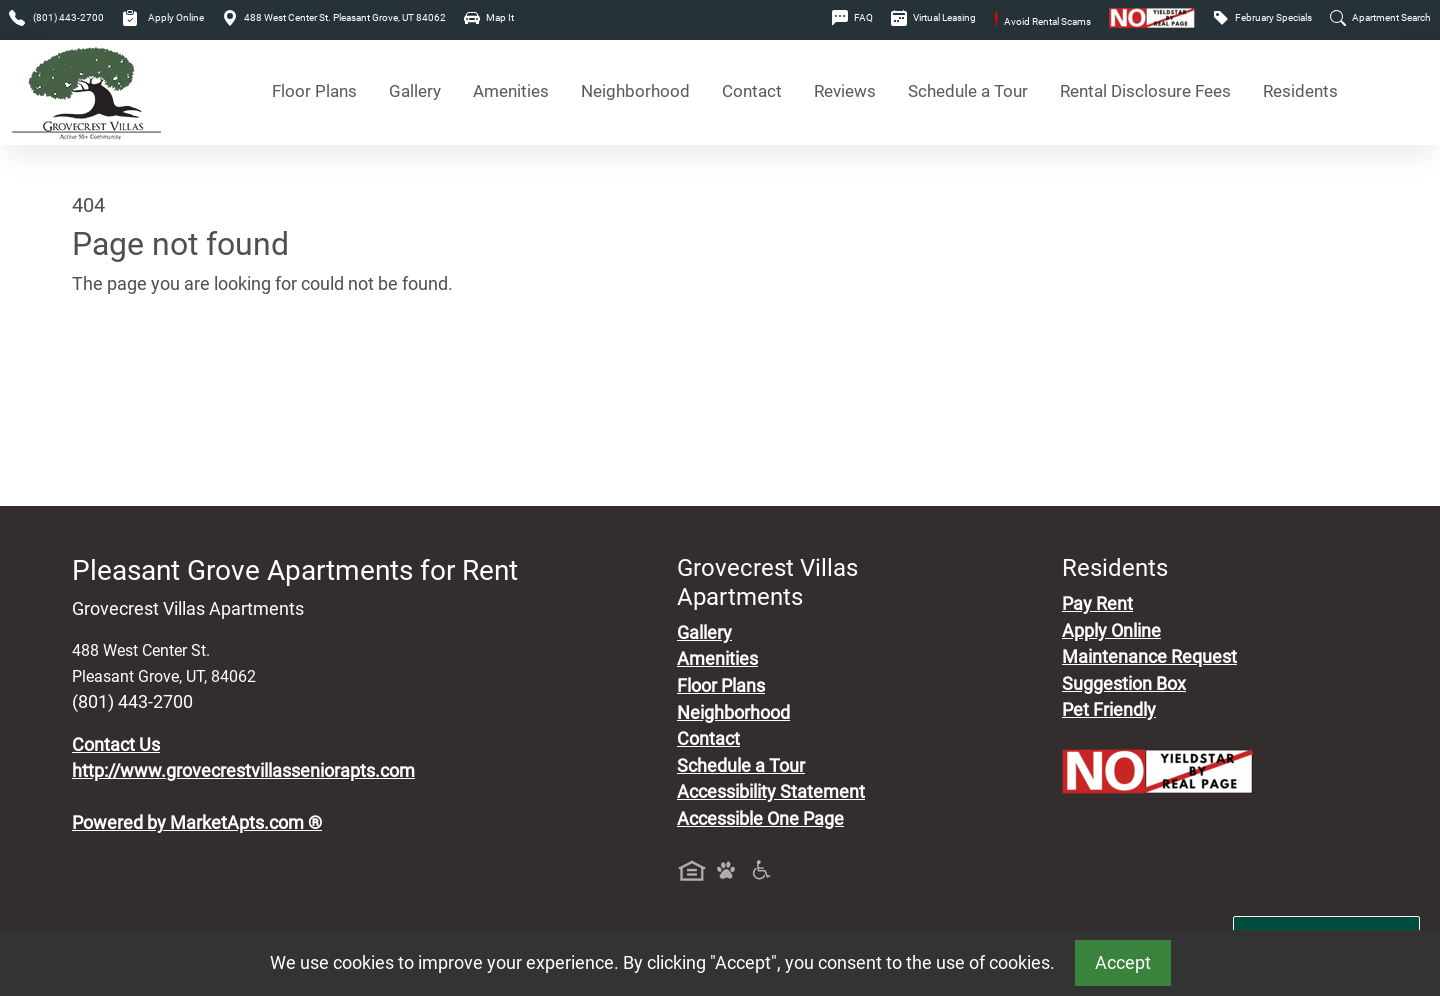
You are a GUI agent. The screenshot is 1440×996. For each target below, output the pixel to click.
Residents (1300, 91)
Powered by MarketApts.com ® (197, 823)
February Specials (1262, 17)
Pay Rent (1097, 604)
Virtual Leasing (933, 17)
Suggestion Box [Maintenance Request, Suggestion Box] (1124, 684)
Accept (1123, 963)
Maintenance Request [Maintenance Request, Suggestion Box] (1149, 657)
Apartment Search (1380, 17)
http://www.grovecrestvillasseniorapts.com (243, 771)
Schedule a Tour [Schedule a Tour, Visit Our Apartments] (968, 91)
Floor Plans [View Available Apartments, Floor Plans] (314, 91)
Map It (489, 17)
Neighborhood (733, 713)
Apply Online (163, 17)
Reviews (845, 91)
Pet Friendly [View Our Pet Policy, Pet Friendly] (1109, 710)
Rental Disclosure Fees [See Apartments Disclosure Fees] (1145, 91)
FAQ (852, 17)
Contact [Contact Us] (752, 91)
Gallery (415, 91)
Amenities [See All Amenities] (511, 91)
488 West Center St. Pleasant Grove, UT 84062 (334, 17)
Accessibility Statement (771, 792)
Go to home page (140, 378)
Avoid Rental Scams (1042, 21)
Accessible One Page (760, 819)
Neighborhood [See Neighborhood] (635, 91)
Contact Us (116, 745)
